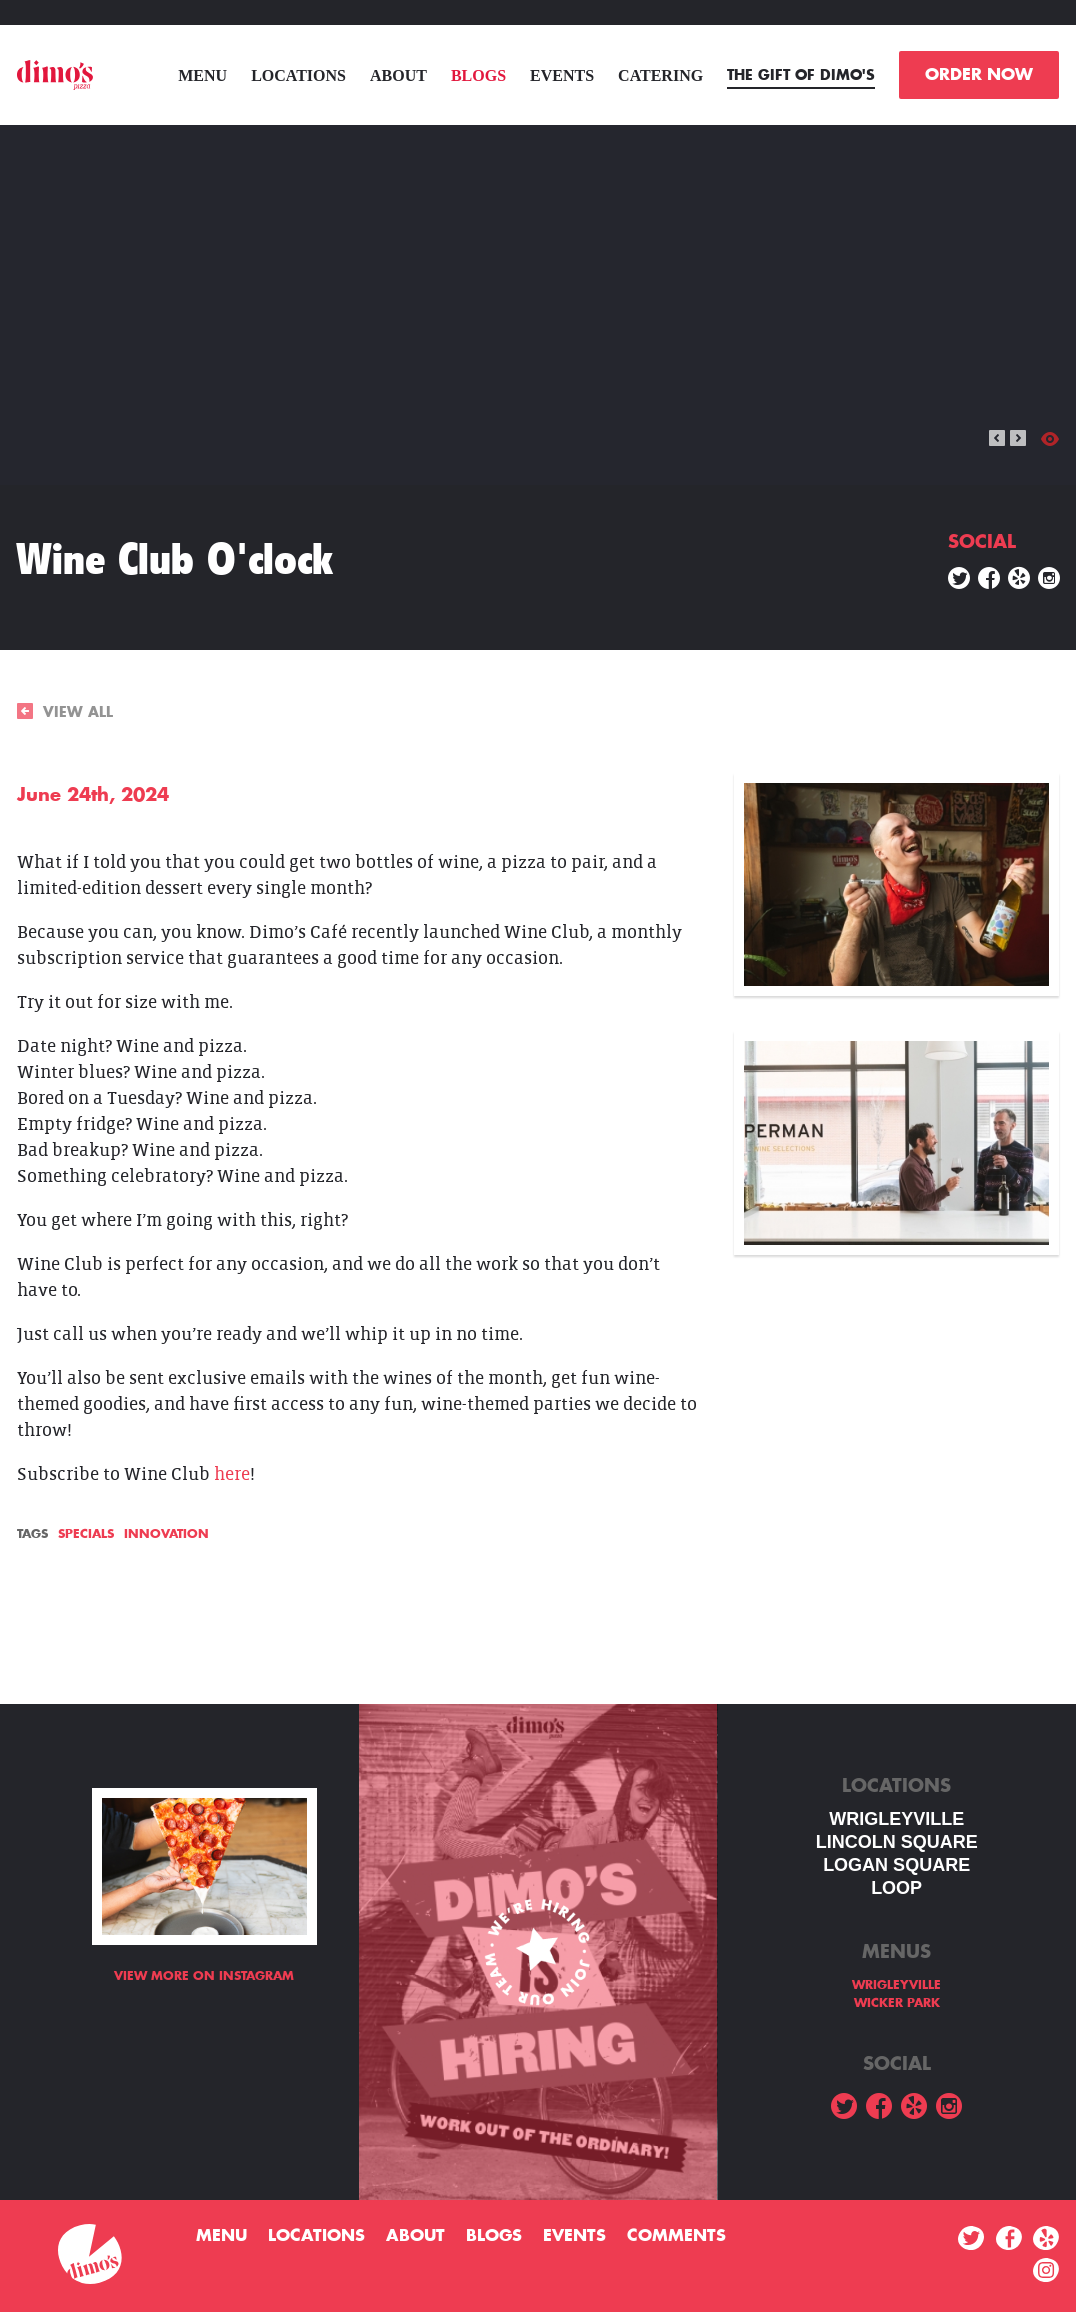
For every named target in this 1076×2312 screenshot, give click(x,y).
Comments (676, 2236)
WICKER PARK (897, 2003)
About (398, 75)
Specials (86, 1534)
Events (562, 75)
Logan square (896, 1865)
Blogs (478, 75)
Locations (298, 75)
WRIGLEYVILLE (896, 1819)
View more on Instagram (204, 1976)
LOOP (896, 1888)
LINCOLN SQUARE (897, 1842)
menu (202, 75)
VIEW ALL (65, 712)
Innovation (166, 1534)
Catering (660, 75)
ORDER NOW (979, 75)
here (232, 1474)
